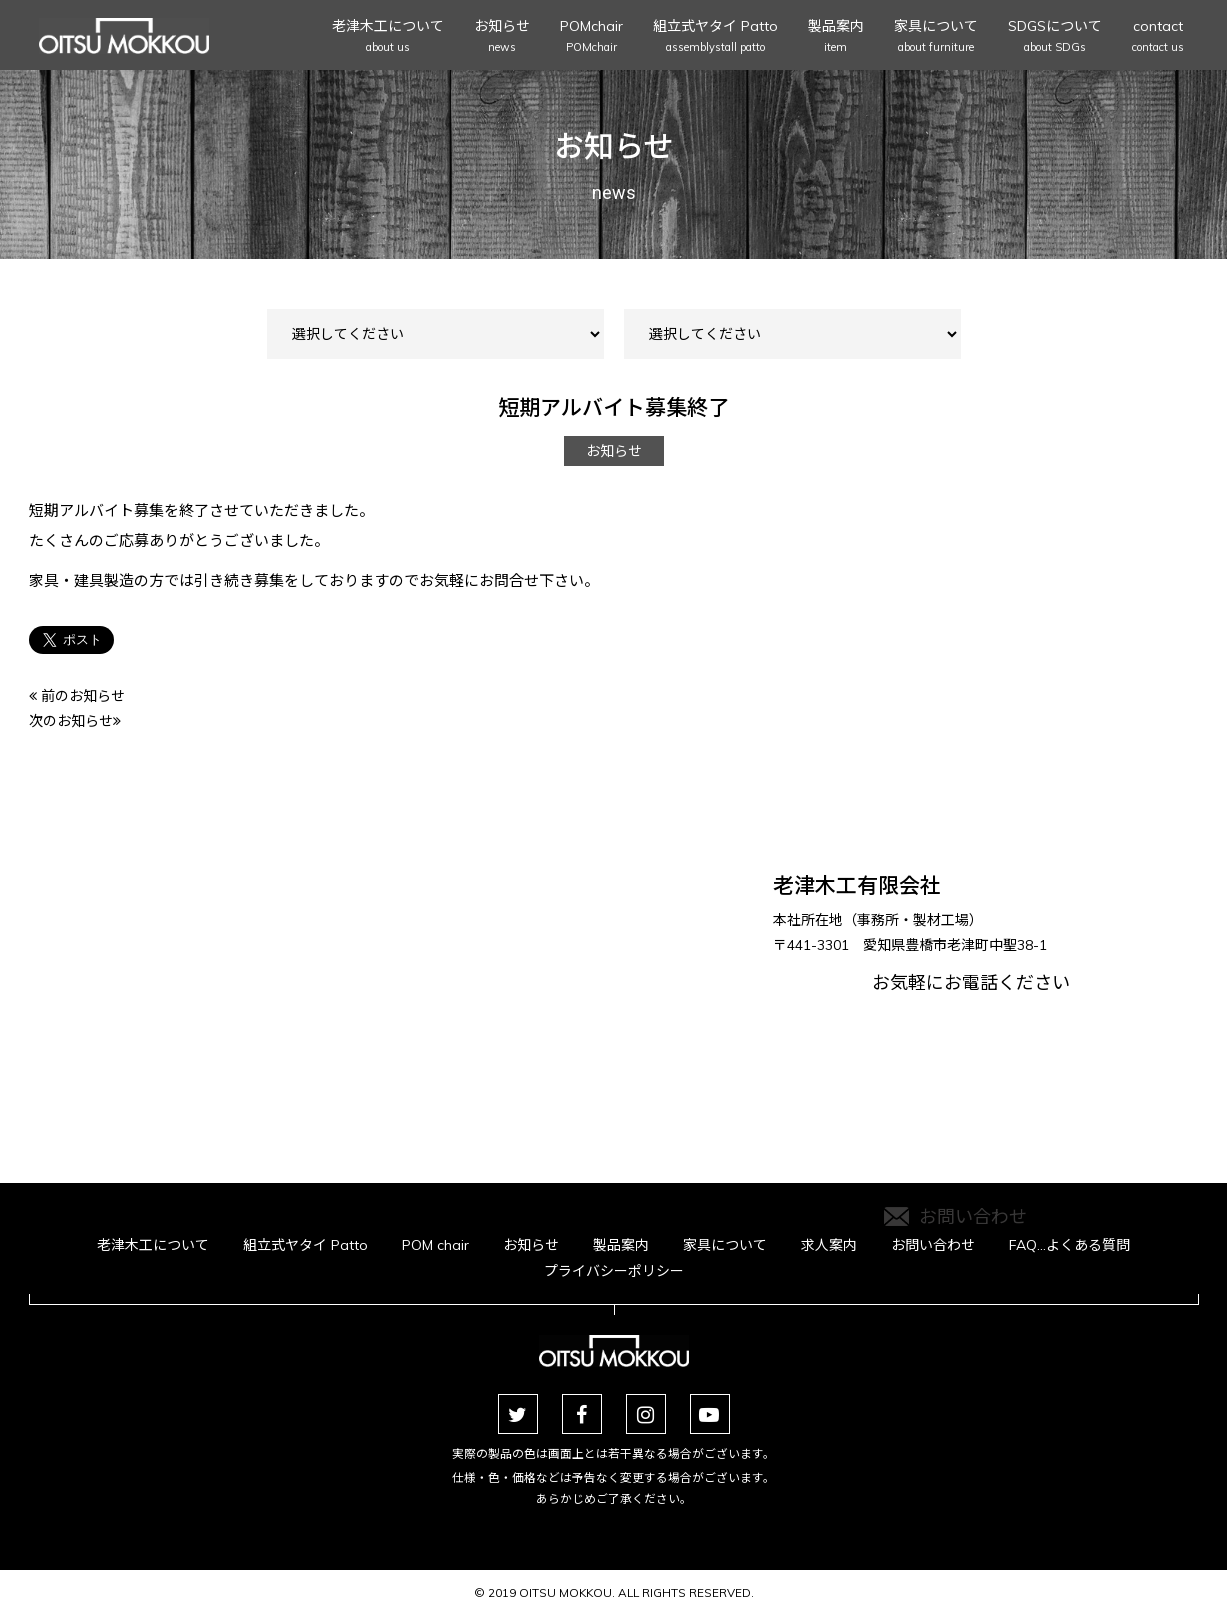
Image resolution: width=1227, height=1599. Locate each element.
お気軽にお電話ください (971, 1070)
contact (1158, 37)
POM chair (435, 1245)
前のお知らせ (77, 696)
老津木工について (388, 37)
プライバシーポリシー (614, 1271)
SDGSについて (1055, 37)
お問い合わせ (933, 1245)
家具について (936, 37)
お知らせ (502, 37)
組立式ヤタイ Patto (715, 37)
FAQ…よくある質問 (1069, 1245)
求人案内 (829, 1245)
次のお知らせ (75, 721)
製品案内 (836, 37)
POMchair (591, 37)
